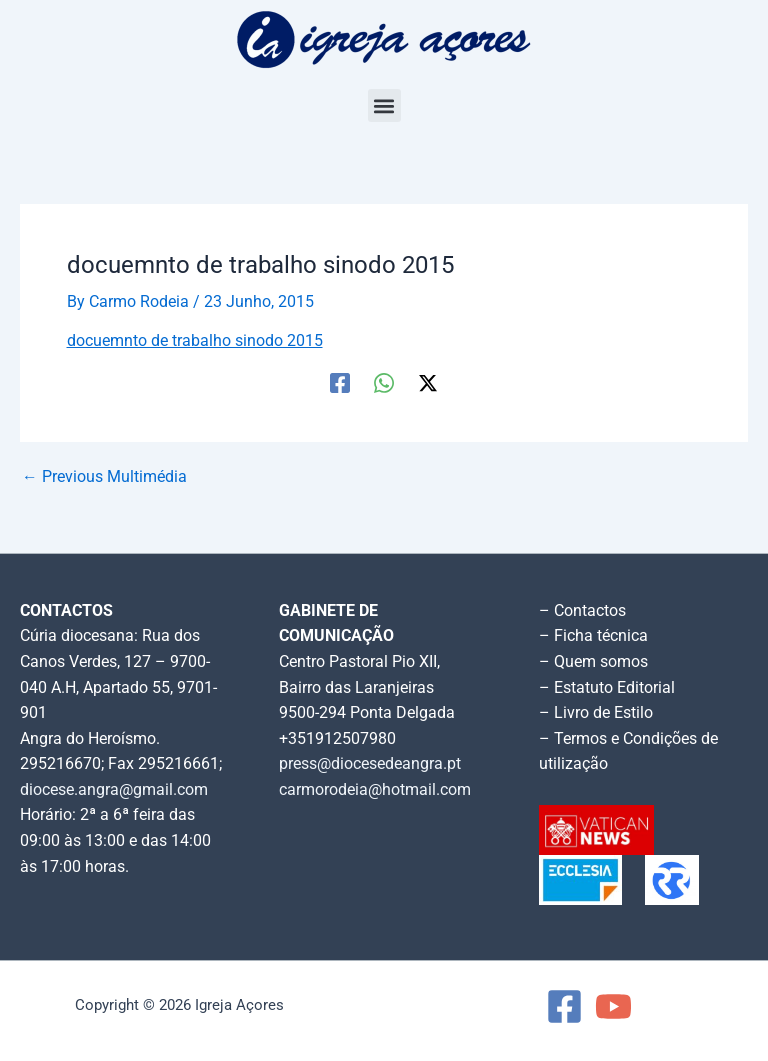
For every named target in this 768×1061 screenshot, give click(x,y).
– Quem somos (593, 662)
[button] (384, 105)
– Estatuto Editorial (607, 688)
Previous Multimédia (104, 478)
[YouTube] (613, 1006)
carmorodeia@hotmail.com (375, 790)
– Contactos (582, 611)
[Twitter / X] (428, 383)
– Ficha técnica (593, 636)
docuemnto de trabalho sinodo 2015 (195, 341)
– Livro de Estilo (596, 713)
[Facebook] (340, 383)
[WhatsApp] (384, 383)
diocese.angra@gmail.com (114, 790)
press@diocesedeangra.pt (370, 764)
